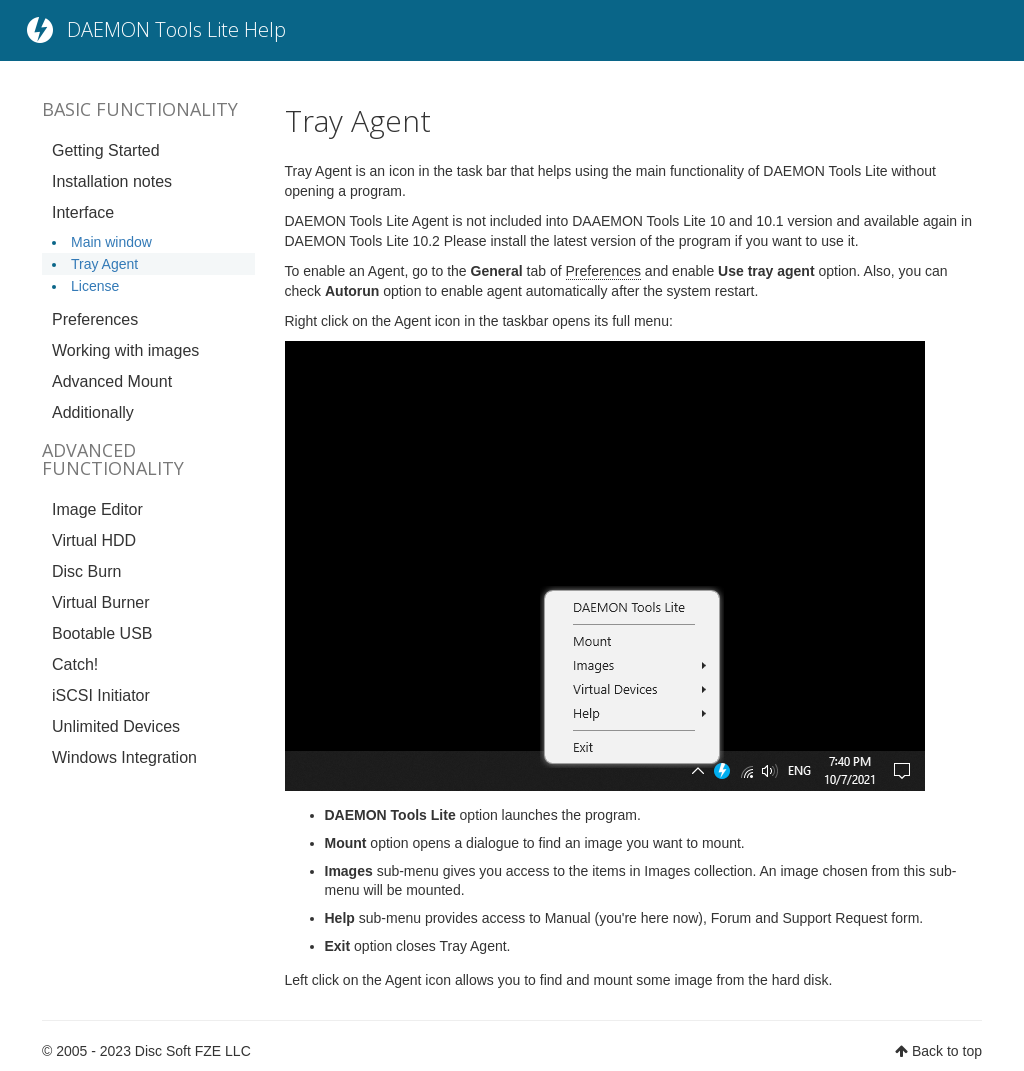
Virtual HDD (94, 540)
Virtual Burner (101, 602)
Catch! (75, 664)
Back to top (947, 1051)
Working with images (125, 350)
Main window (111, 242)
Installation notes (112, 181)
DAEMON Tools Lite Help (176, 29)
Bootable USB (102, 633)
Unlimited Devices (116, 726)
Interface (83, 212)
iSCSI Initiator (101, 695)
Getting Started (106, 150)
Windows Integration (124, 757)
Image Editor (97, 509)
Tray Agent (104, 264)
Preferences (95, 319)
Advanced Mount (112, 381)
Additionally (93, 412)
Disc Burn (86, 571)
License (95, 286)
